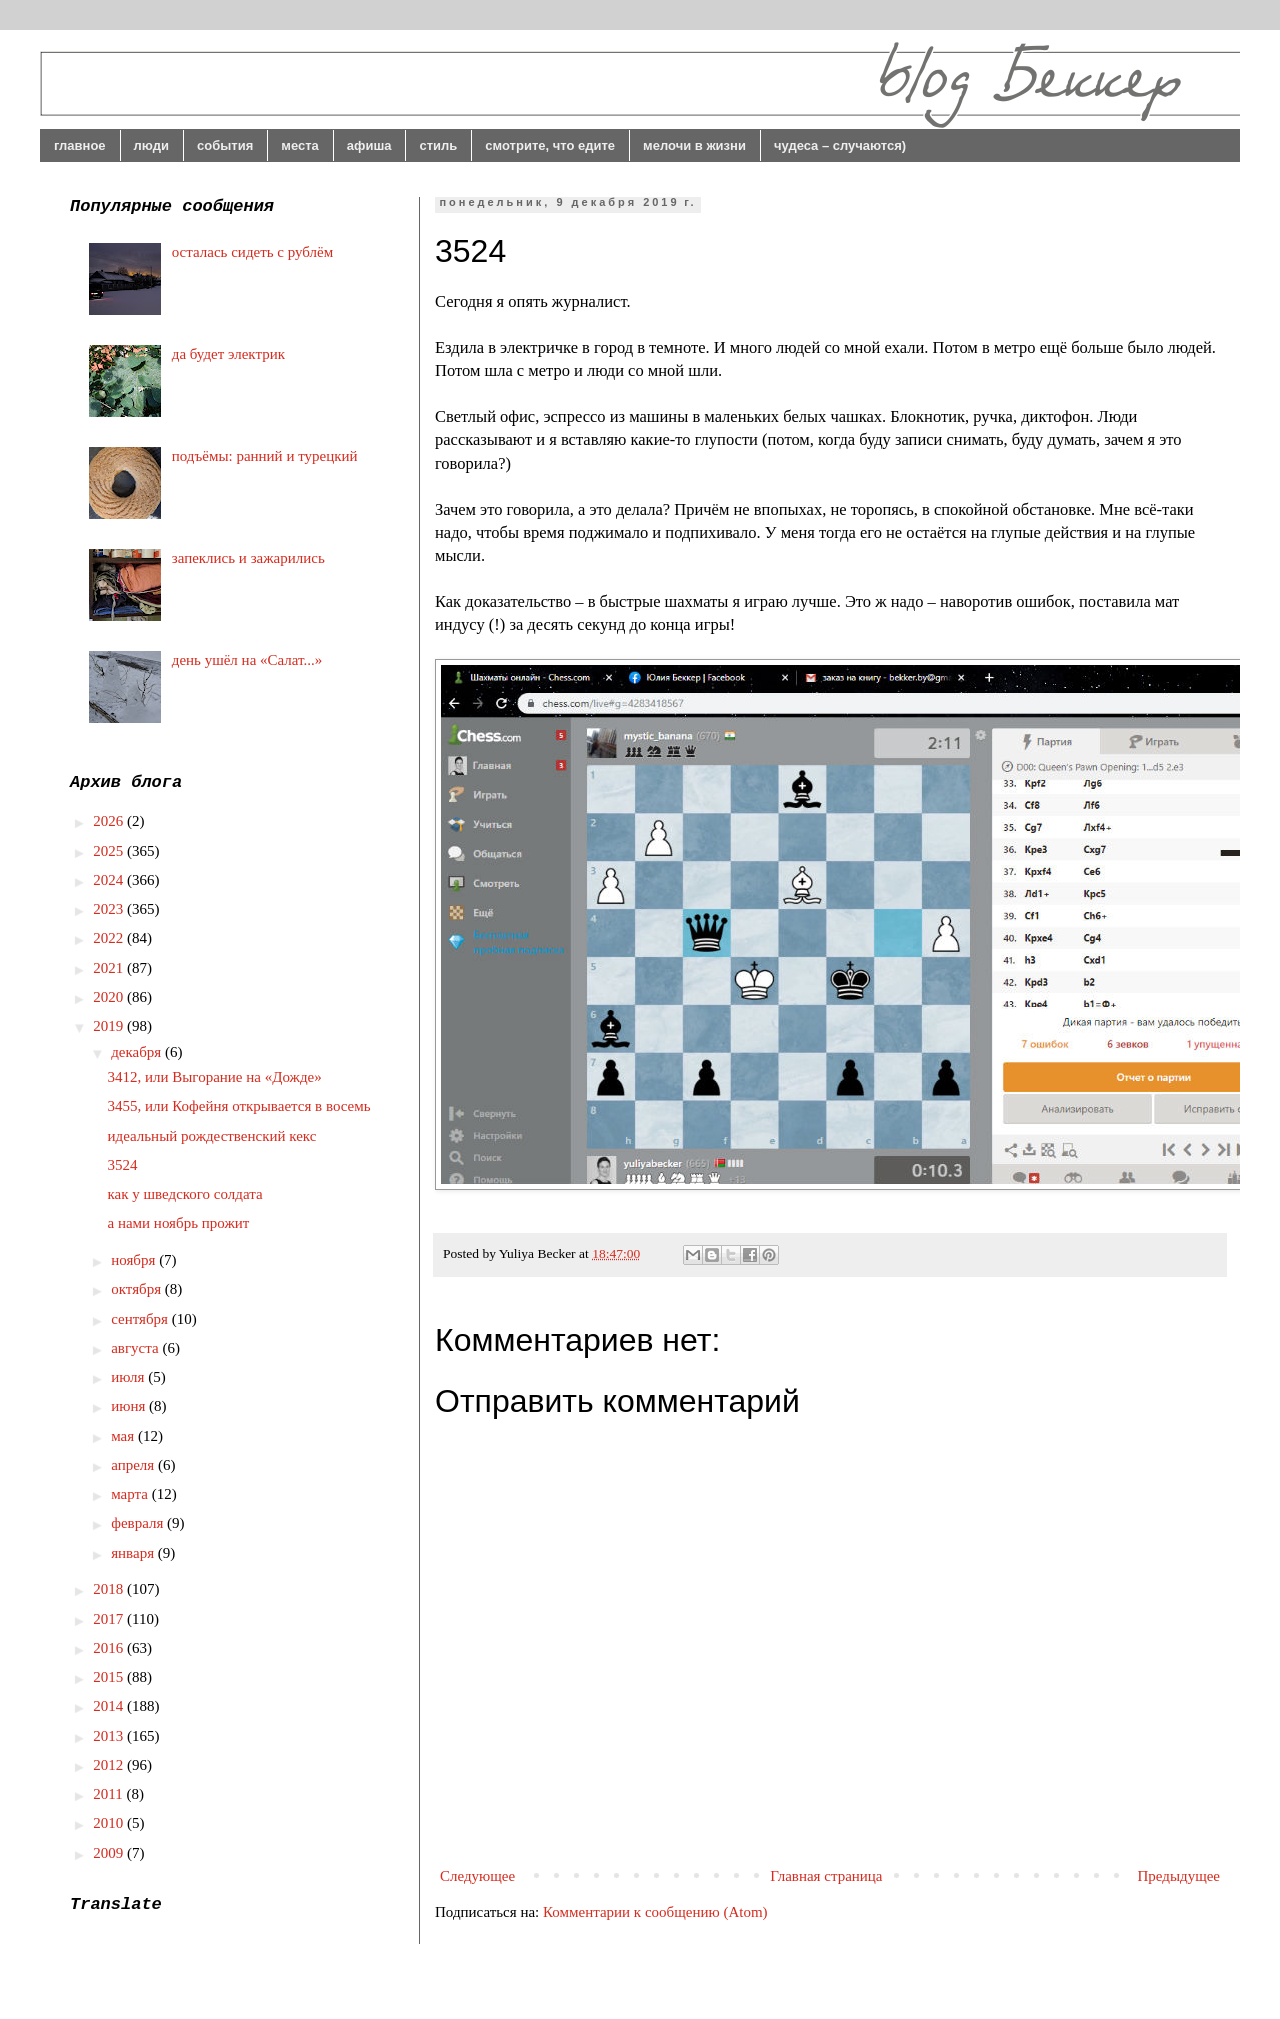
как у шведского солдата (185, 1194)
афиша (369, 145)
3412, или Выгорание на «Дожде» (215, 1077)
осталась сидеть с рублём (252, 252)
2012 (110, 1765)
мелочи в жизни (694, 145)
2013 (110, 1736)
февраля (139, 1523)
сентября (141, 1319)
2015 (110, 1677)
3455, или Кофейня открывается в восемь (239, 1106)
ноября (135, 1260)
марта (131, 1494)
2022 (110, 938)
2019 (110, 1026)
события (225, 145)
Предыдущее (1179, 1876)
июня (130, 1406)
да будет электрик (228, 354)
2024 (110, 880)
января (134, 1553)
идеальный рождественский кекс (212, 1136)
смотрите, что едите (550, 145)
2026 (110, 821)
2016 (110, 1648)
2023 (110, 909)
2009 (110, 1853)
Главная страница (826, 1876)
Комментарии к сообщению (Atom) (655, 1912)
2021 (110, 968)
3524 (123, 1165)
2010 (110, 1823)
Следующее (477, 1876)
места (300, 145)
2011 (109, 1794)
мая (124, 1436)
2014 (110, 1706)
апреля (134, 1465)
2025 (110, 851)
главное (80, 145)
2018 (110, 1589)
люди (151, 145)
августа (136, 1348)
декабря (138, 1052)
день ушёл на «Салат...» (247, 660)
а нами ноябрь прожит (179, 1223)
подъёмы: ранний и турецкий (265, 456)
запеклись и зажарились (248, 558)
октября (138, 1289)
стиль (438, 145)
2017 (110, 1619)
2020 (110, 997)
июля (129, 1377)
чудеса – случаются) (840, 145)
